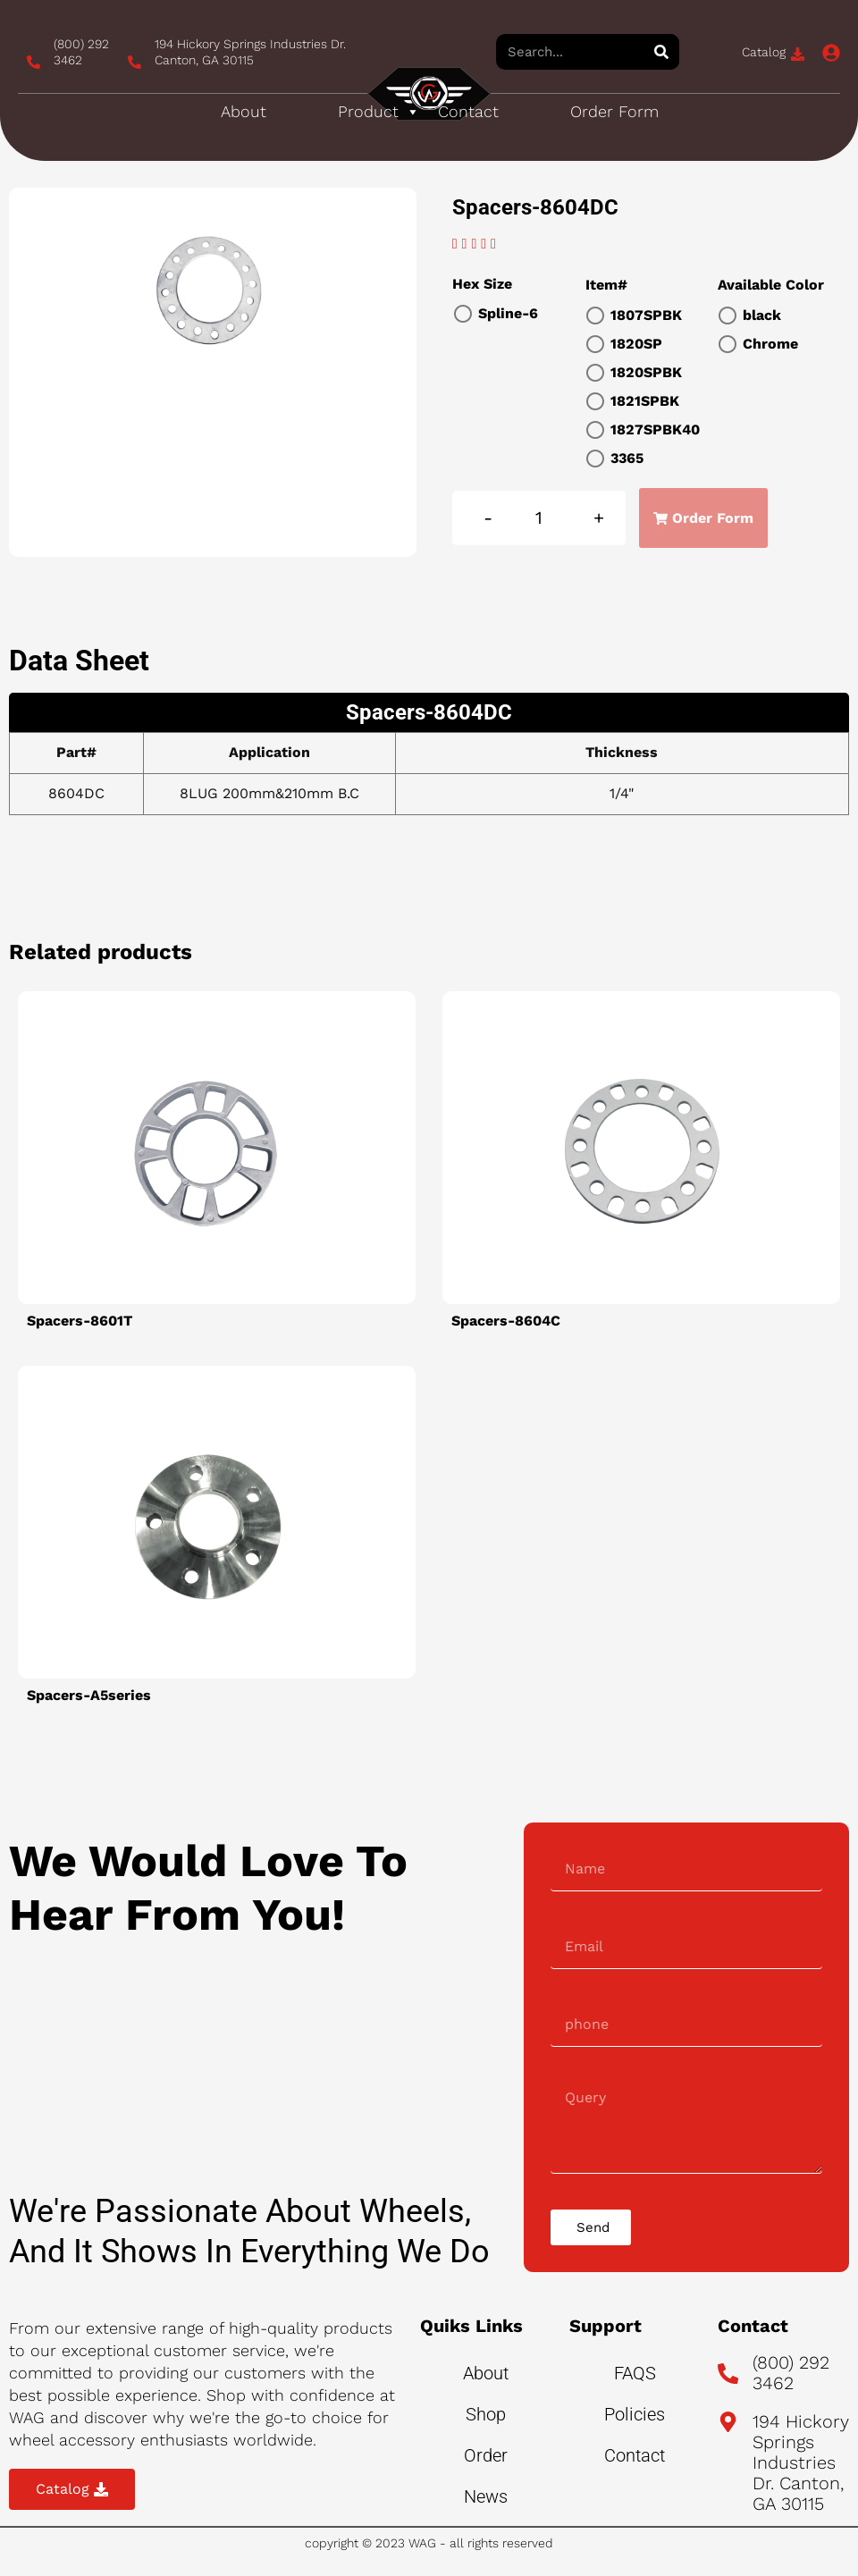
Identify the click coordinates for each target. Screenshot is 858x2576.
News (486, 2496)
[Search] (661, 52)
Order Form (614, 111)
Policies (634, 2414)
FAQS (635, 2373)
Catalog (764, 52)
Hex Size (482, 283)
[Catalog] (797, 54)
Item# (606, 284)
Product (379, 112)
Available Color (771, 284)
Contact (468, 111)
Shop (486, 2414)
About (243, 111)
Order (486, 2455)
